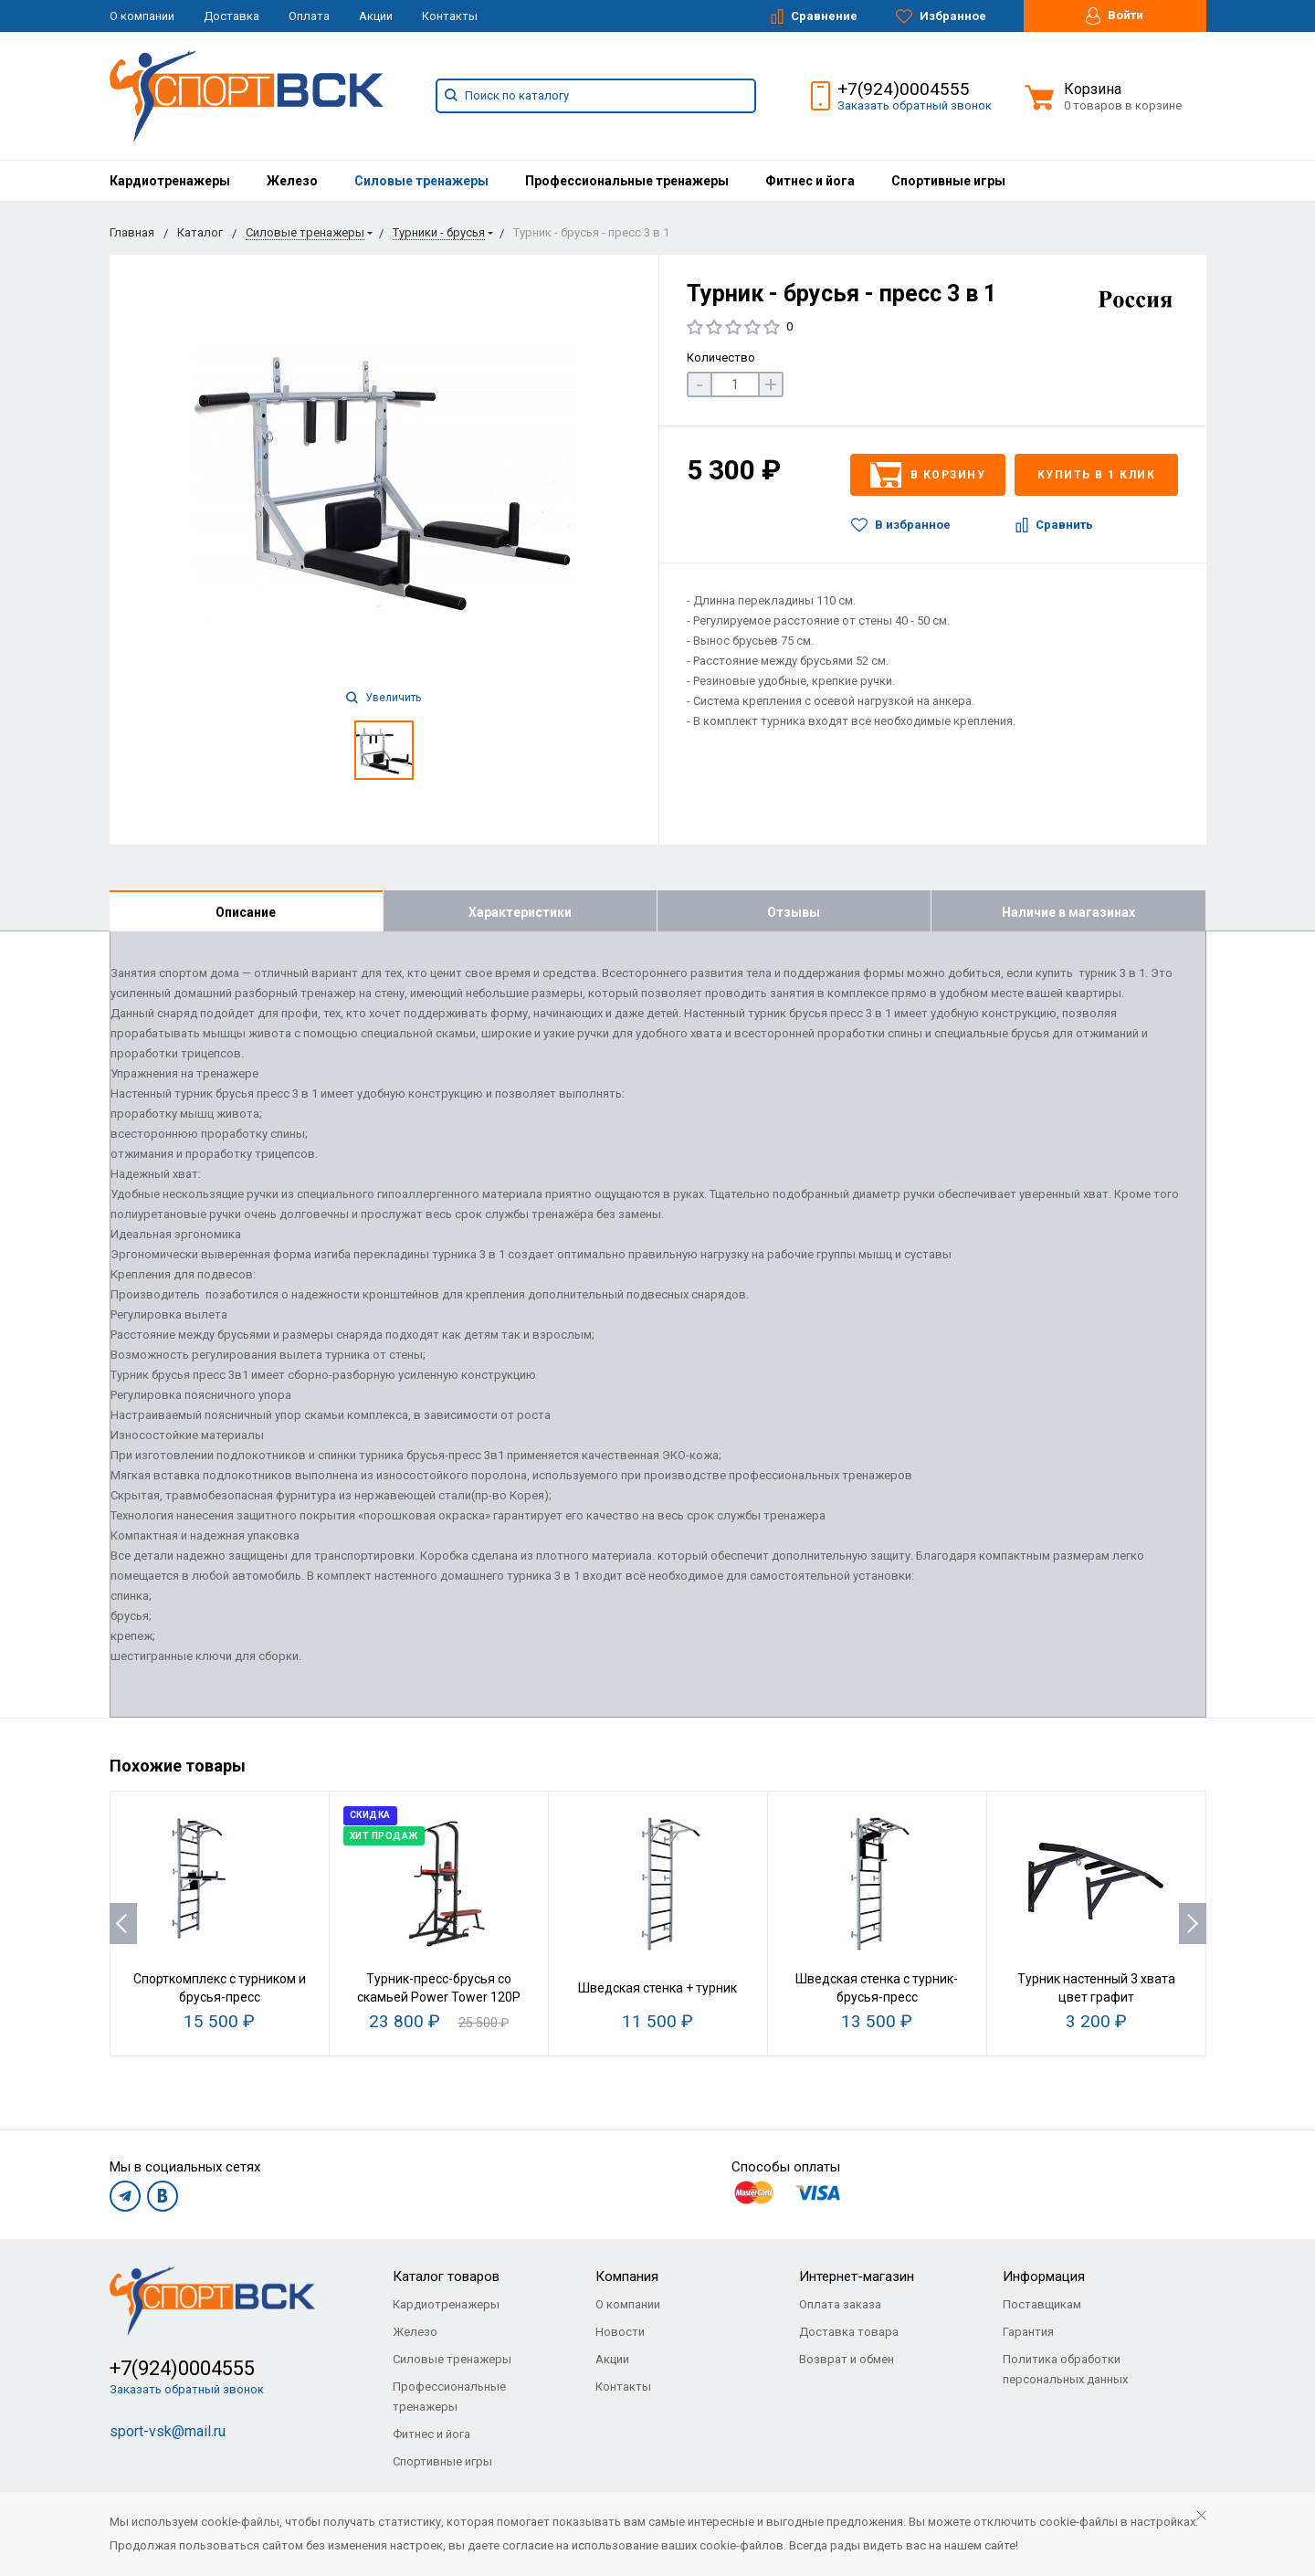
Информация (1044, 2276)
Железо (292, 180)
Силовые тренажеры (421, 180)
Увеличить (383, 697)
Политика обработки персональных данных (1065, 2369)
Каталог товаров (446, 2276)
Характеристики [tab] (520, 912)
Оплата (309, 16)
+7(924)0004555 (903, 89)
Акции (376, 16)
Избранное (941, 16)
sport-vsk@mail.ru (168, 2431)
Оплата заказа (840, 2304)
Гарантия (1028, 2332)
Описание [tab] (246, 912)
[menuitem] (169, 181)
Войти (1114, 16)
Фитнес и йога (810, 180)
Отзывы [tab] (793, 912)
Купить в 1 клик (1096, 474)
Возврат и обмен (846, 2359)
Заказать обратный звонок (914, 105)
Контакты (450, 16)
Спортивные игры (948, 180)
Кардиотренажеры (170, 180)
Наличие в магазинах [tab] (1068, 912)
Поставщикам (1042, 2304)
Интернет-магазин (856, 2276)
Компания (626, 2276)
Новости (620, 2332)
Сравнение (814, 16)
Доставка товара (849, 2332)
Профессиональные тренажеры (627, 180)
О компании (142, 16)
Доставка (231, 16)
